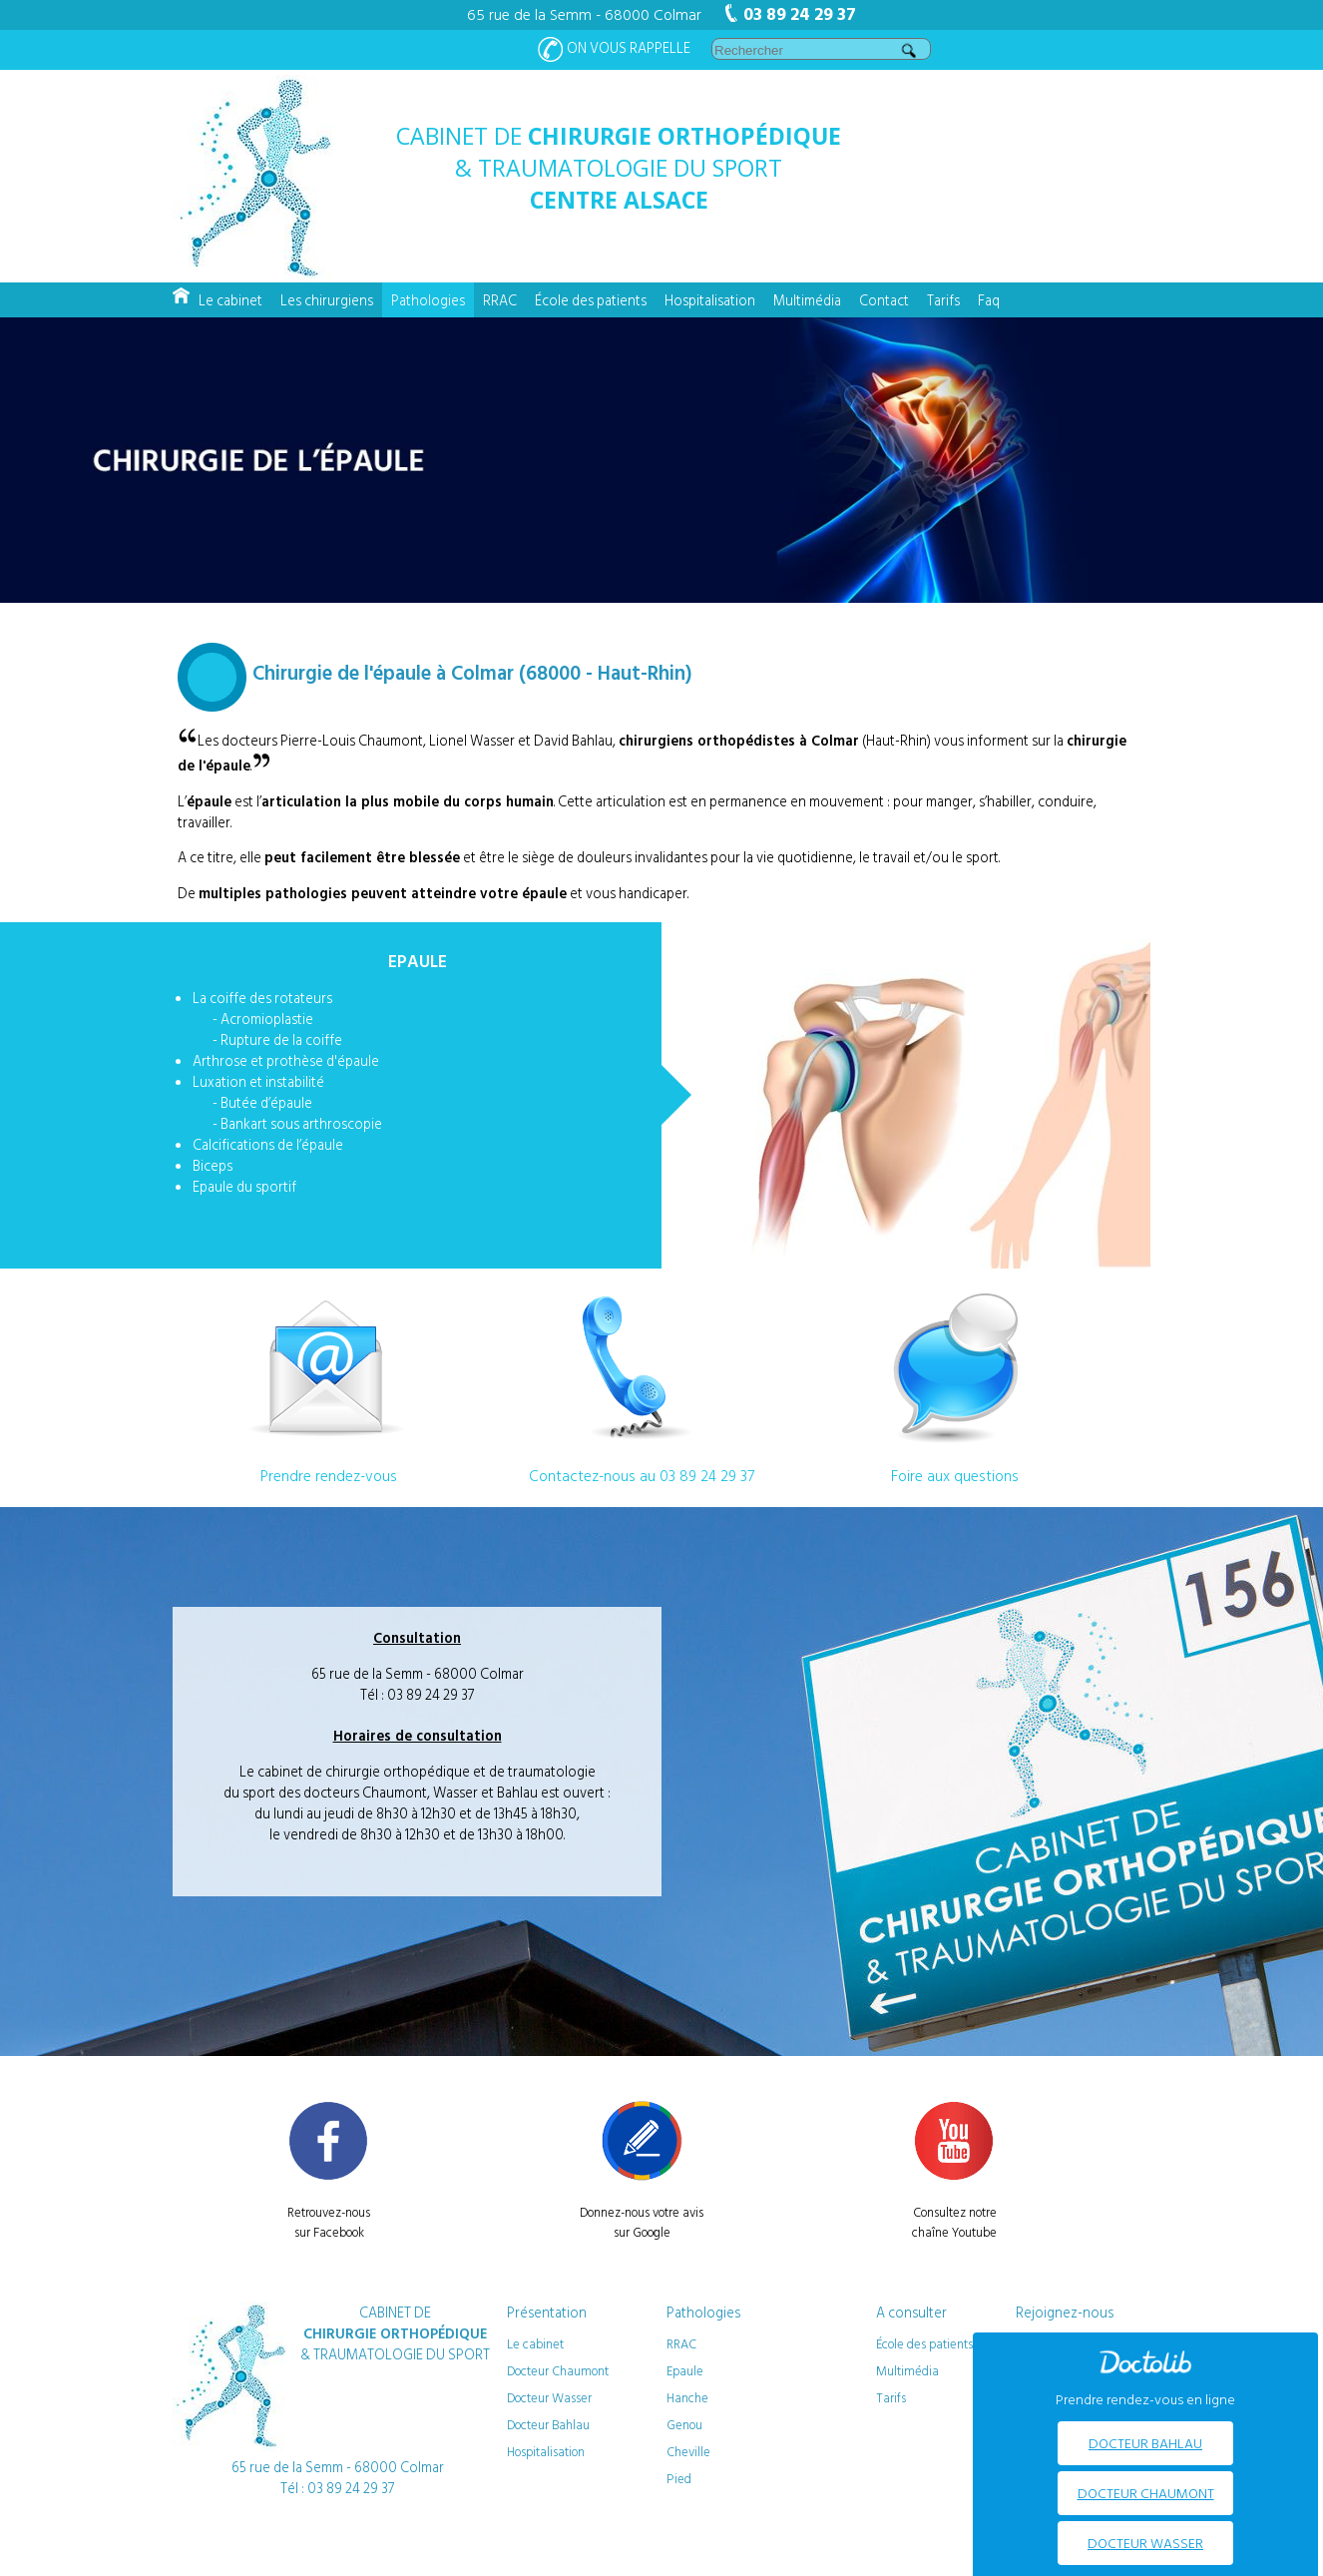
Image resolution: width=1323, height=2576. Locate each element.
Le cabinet (230, 299)
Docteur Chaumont (558, 2370)
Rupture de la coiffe (281, 1039)
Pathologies (428, 299)
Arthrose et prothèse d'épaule (286, 1060)
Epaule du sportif (244, 1186)
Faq (989, 299)
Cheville (688, 2451)
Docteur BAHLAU (1145, 2442)
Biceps (212, 1165)
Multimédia (807, 299)
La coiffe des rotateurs (262, 997)
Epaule (684, 2370)
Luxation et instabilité (258, 1081)
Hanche (687, 2397)
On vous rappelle (614, 49)
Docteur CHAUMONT (1146, 2492)
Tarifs (943, 299)
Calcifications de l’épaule (268, 1144)
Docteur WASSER (1145, 2542)
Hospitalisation (709, 299)
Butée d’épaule (266, 1102)
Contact (884, 299)
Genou (684, 2424)
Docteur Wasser (549, 2397)
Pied (678, 2478)
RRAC (500, 299)
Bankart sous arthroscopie (301, 1123)
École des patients (591, 299)
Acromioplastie (266, 1018)
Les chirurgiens (326, 299)
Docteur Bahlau (548, 2424)
